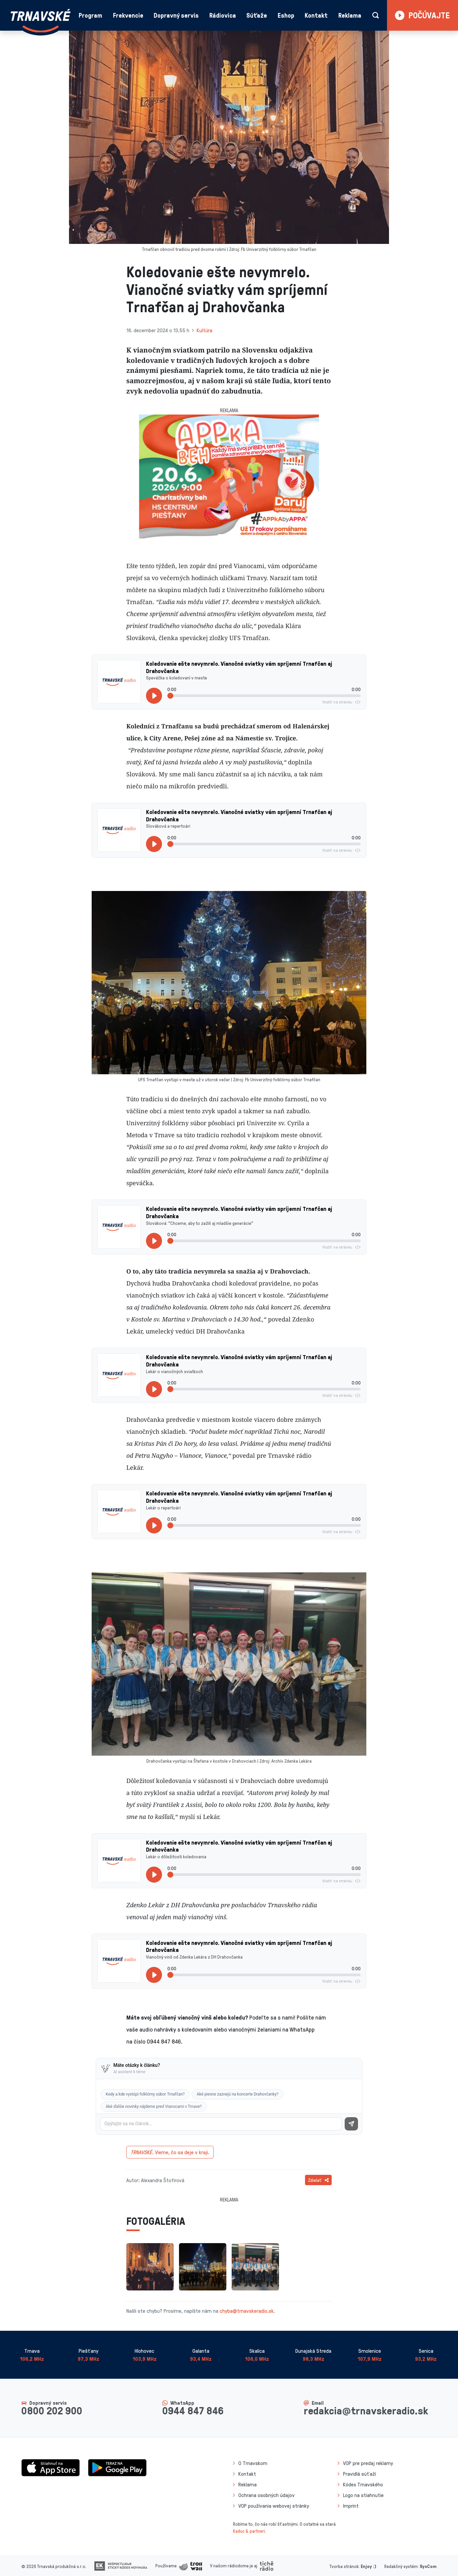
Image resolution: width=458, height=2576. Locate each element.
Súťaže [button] (256, 15)
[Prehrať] (154, 696)
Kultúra (204, 330)
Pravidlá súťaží (359, 2473)
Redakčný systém (401, 2566)
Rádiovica (222, 15)
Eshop (286, 15)
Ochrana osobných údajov (266, 2495)
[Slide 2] (235, 534)
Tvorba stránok (344, 2566)
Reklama (349, 15)
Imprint (351, 2505)
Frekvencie (128, 15)
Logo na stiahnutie (363, 2495)
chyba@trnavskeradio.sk (247, 2310)
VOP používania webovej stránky (273, 2505)
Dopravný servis (176, 15)
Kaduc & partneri (249, 2531)
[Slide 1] (223, 534)
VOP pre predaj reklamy (368, 2463)
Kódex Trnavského (363, 2484)
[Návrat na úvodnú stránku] (41, 21)
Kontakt (316, 15)
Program (90, 15)
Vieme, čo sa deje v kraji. (170, 2152)
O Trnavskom (252, 2463)
